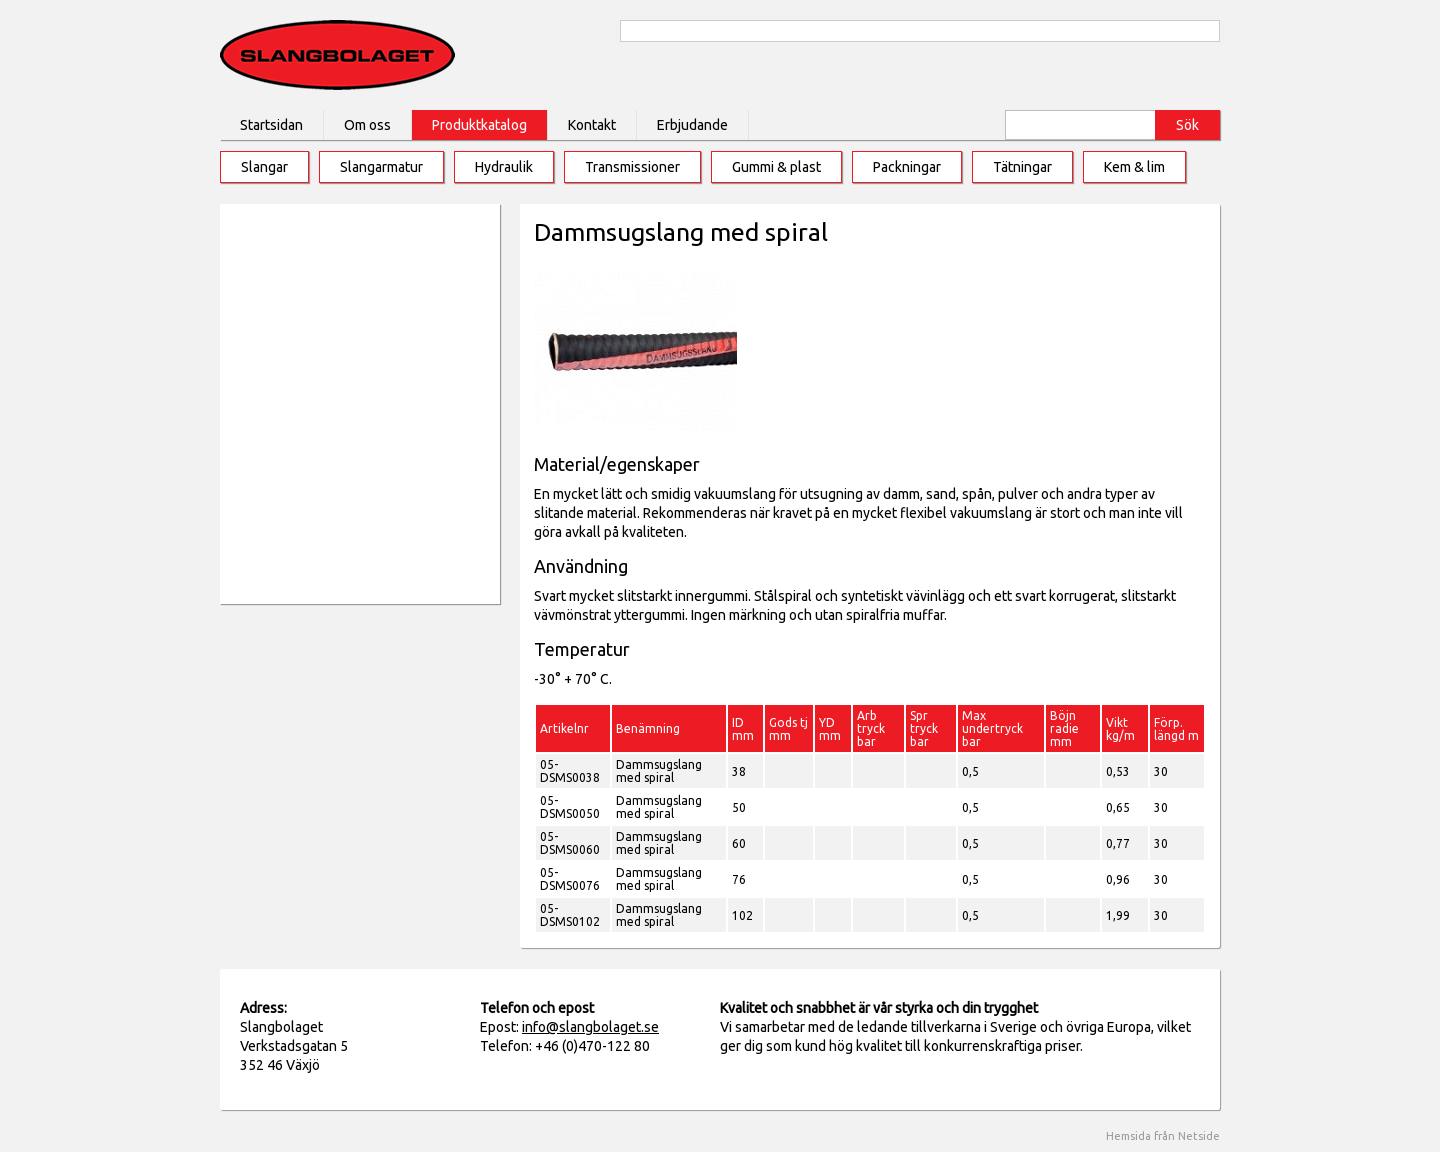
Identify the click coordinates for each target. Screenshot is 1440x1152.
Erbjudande (692, 125)
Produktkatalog (479, 125)
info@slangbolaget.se (590, 1027)
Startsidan (271, 125)
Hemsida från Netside (1163, 1136)
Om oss (367, 125)
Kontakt (592, 125)
